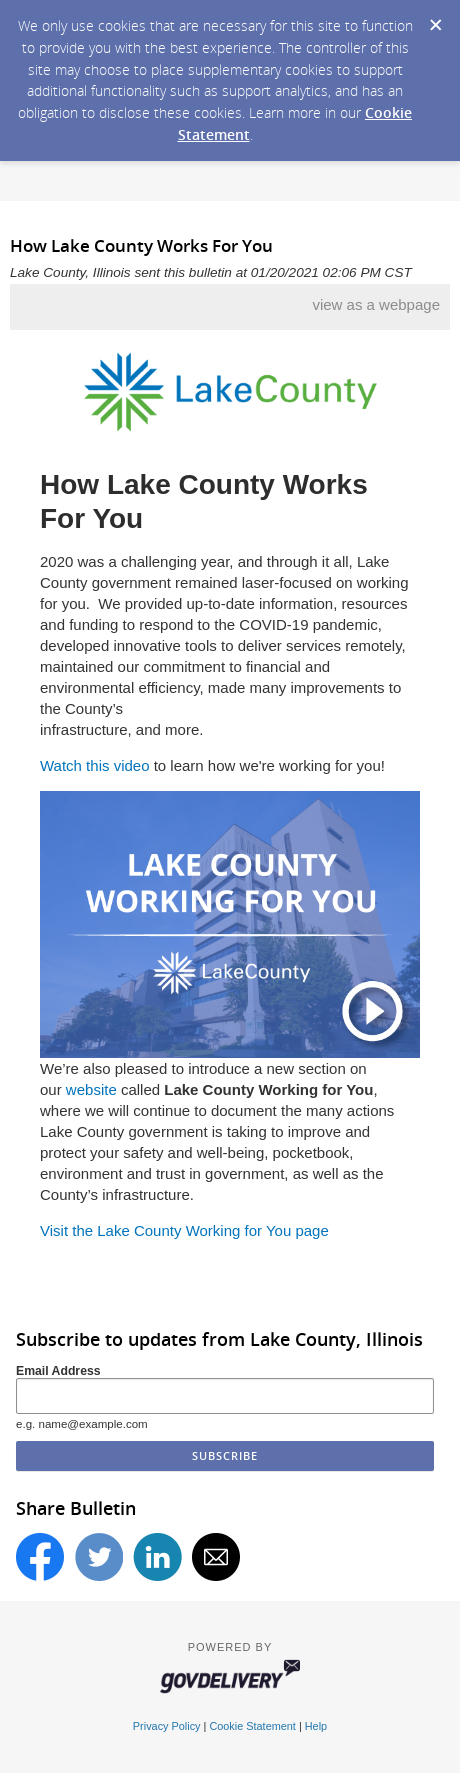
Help (316, 1726)
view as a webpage (376, 304)
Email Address (58, 1371)
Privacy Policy (167, 1726)
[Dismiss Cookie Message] (435, 19)
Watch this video (95, 765)
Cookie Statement (252, 1726)
